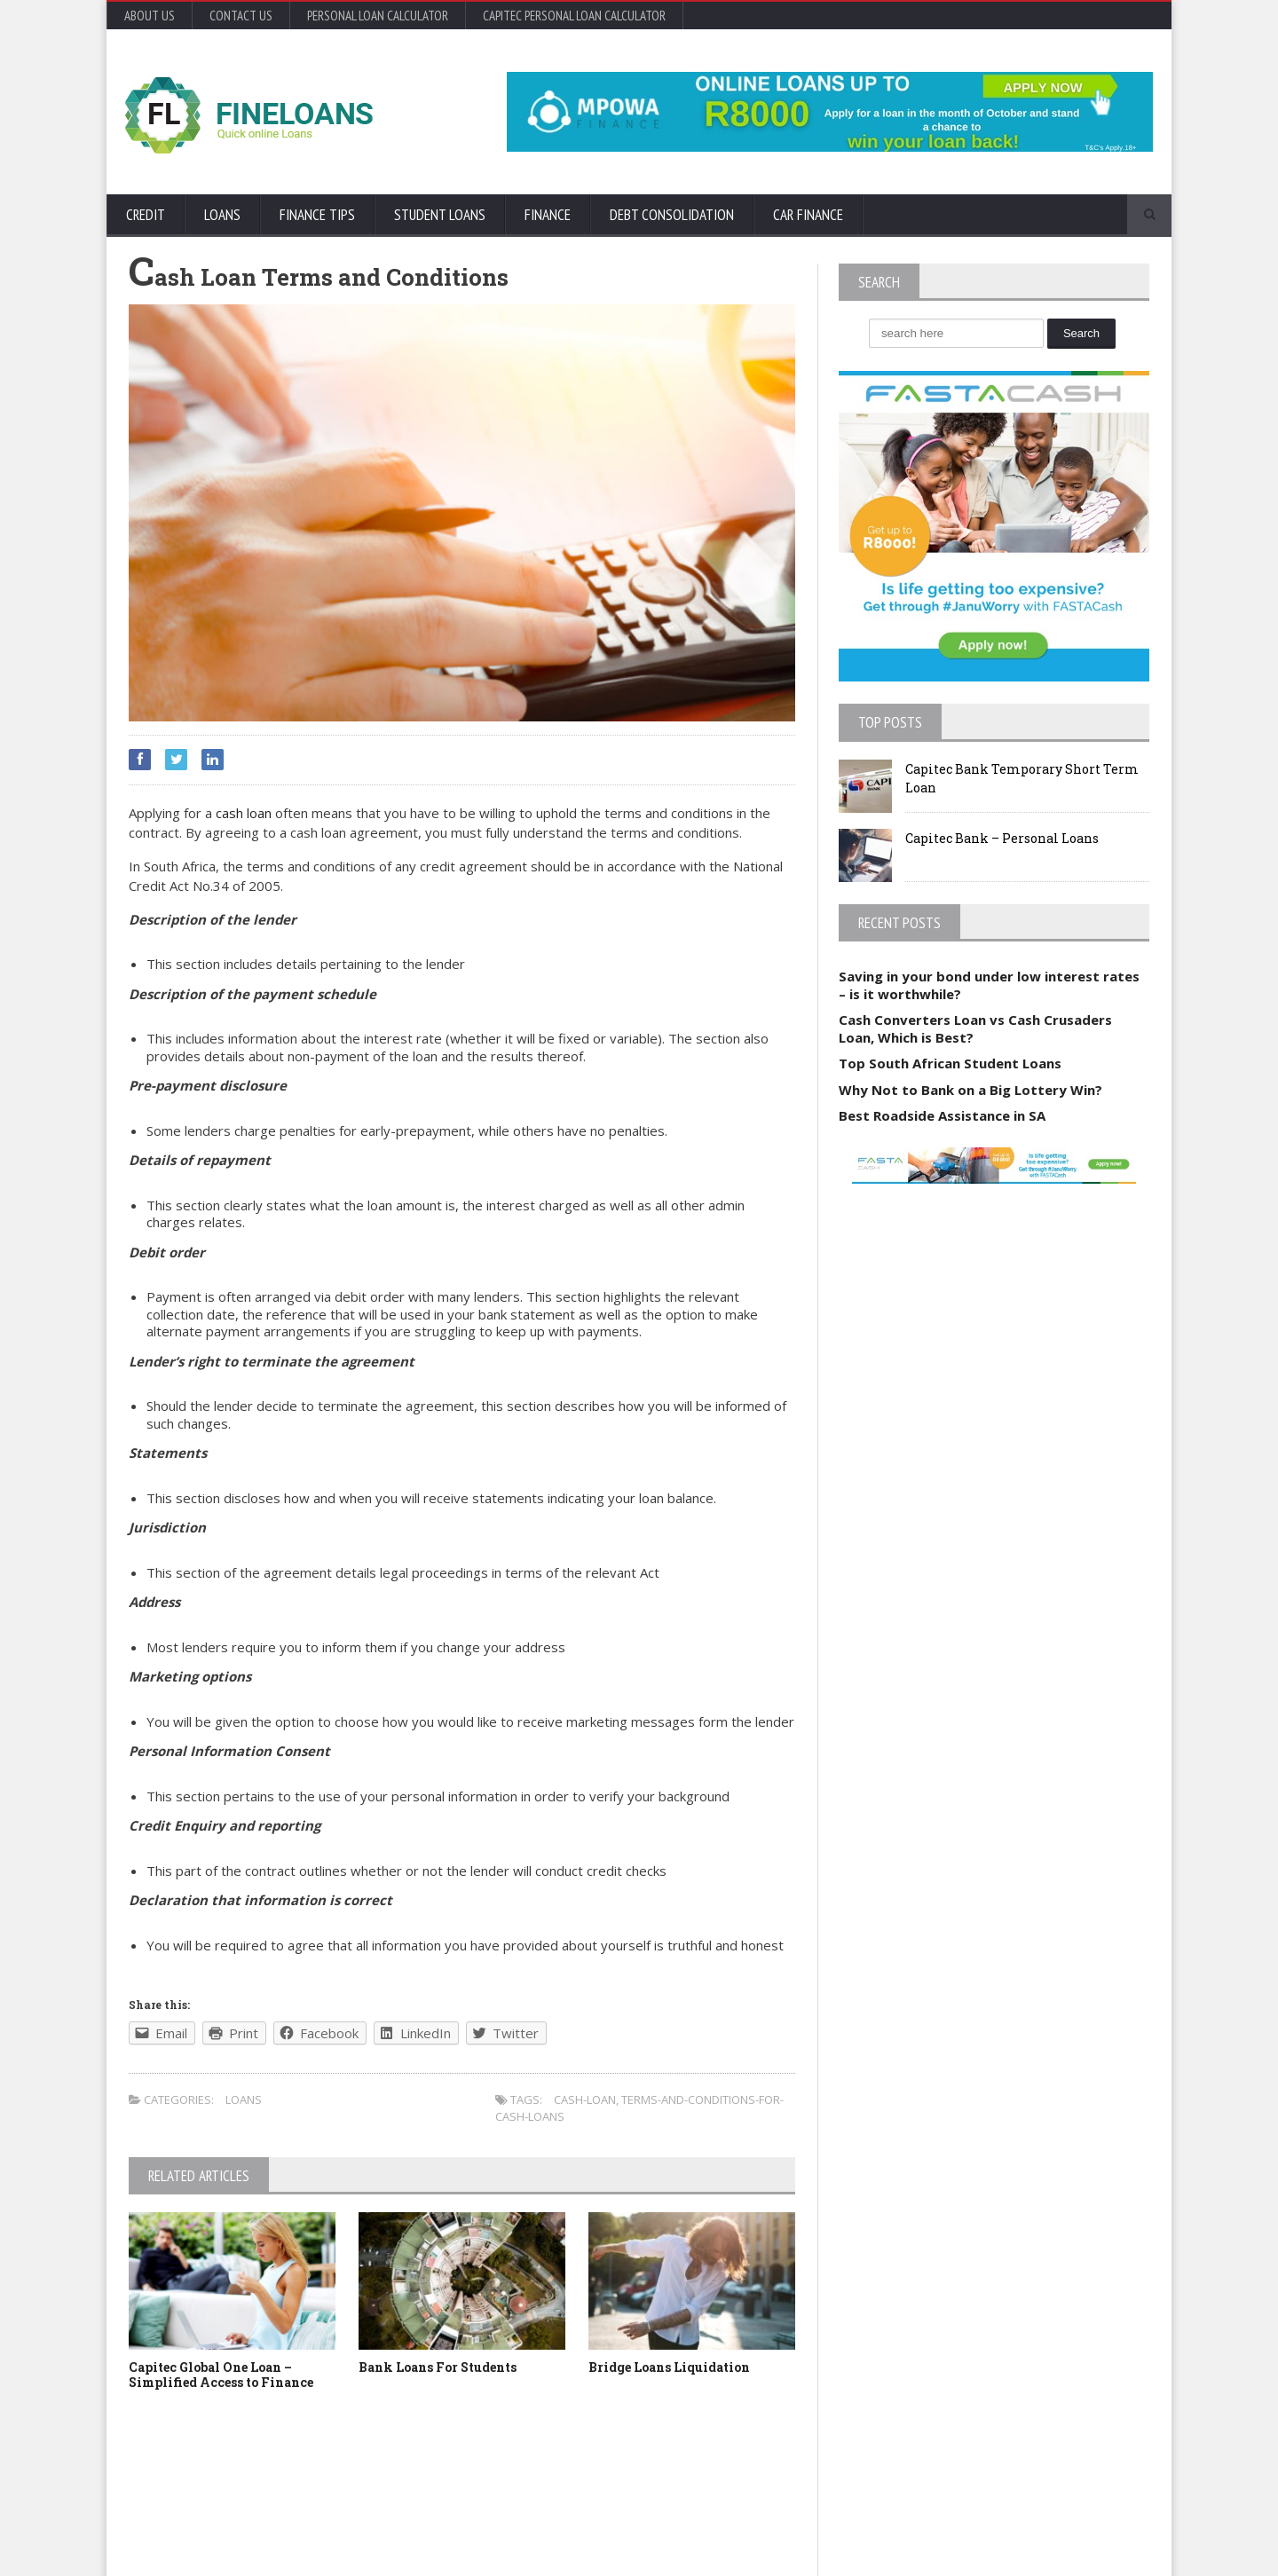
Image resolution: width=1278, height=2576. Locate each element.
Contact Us (240, 15)
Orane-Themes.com (231, 2538)
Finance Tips (317, 215)
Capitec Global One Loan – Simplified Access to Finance (221, 2375)
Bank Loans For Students (438, 2367)
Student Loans (439, 215)
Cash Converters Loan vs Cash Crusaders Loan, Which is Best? (975, 1028)
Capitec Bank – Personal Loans (1002, 838)
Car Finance (808, 215)
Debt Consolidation (672, 215)
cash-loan (585, 2099)
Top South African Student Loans (950, 1063)
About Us (149, 15)
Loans (222, 215)
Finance (548, 215)
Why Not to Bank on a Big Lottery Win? (970, 1090)
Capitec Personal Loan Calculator (574, 15)
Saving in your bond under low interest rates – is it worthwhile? (989, 985)
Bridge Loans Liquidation (669, 2367)
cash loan (244, 813)
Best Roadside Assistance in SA (942, 1115)
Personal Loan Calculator (377, 15)
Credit (145, 215)
